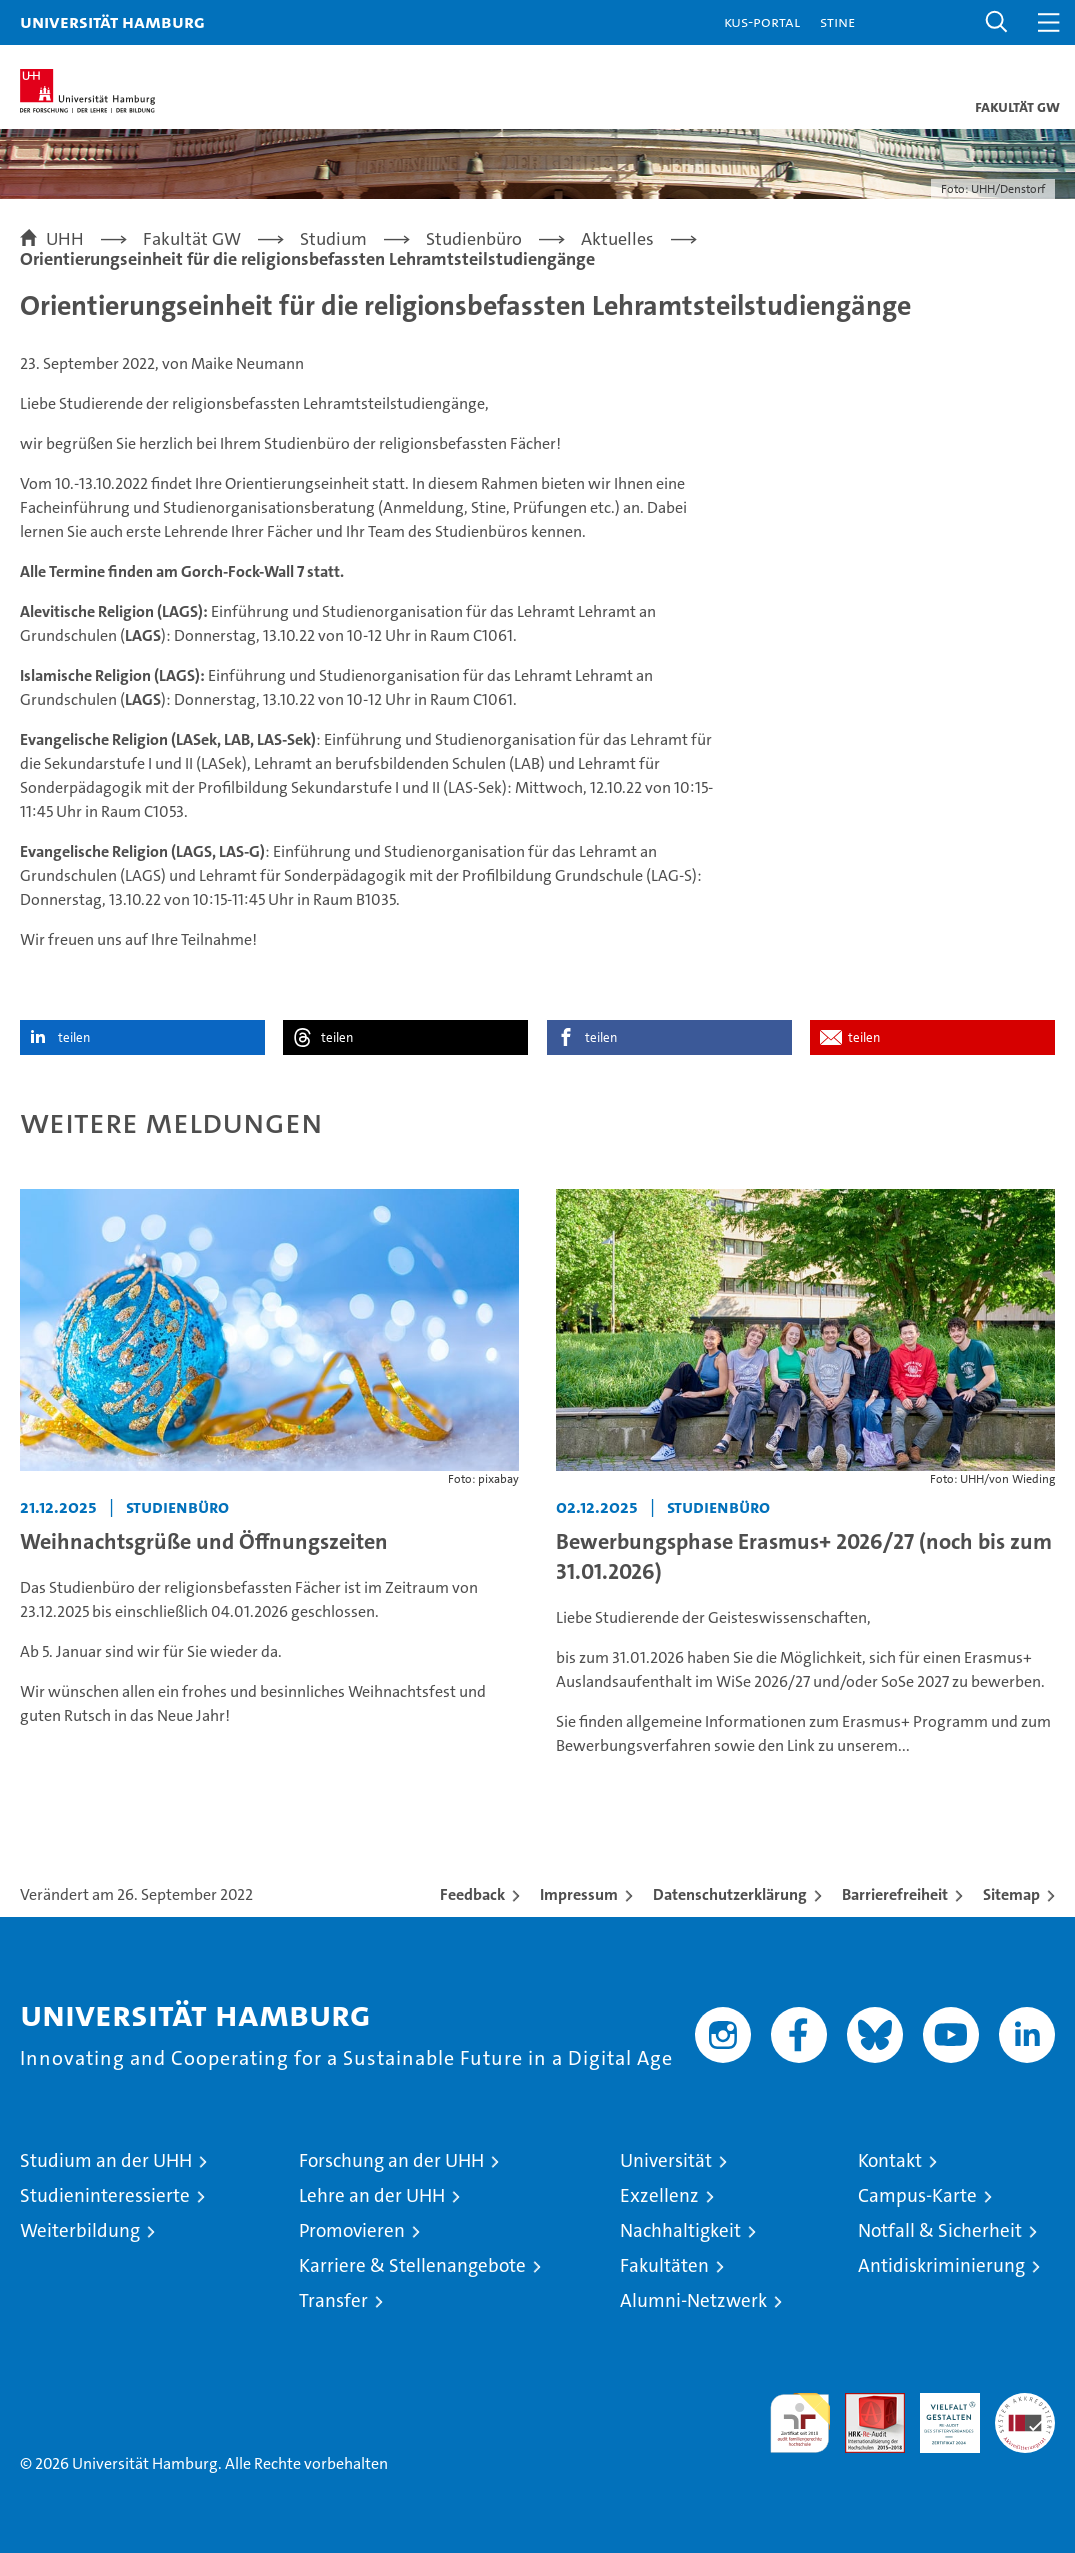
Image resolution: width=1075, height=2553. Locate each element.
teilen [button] (74, 1037)
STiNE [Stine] (837, 21)
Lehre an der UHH (372, 2195)
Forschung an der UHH (391, 2160)
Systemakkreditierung (1025, 2403)
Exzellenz (659, 2195)
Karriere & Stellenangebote (412, 2265)
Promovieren (352, 2230)
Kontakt (890, 2160)
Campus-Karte (917, 2195)
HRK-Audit (939, 2414)
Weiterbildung (80, 2230)
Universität (666, 2160)
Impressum (579, 1894)
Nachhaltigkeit (680, 2230)
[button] (997, 22)
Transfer (333, 2300)
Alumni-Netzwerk (693, 2300)
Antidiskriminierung (941, 2265)
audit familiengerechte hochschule (800, 2423)
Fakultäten (664, 2265)
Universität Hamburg (112, 21)
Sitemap (1011, 1894)
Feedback (472, 1894)
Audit (864, 2403)
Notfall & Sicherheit (940, 2230)
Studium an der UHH (106, 2160)
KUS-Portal (762, 21)
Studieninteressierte (105, 2195)
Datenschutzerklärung (730, 1894)
